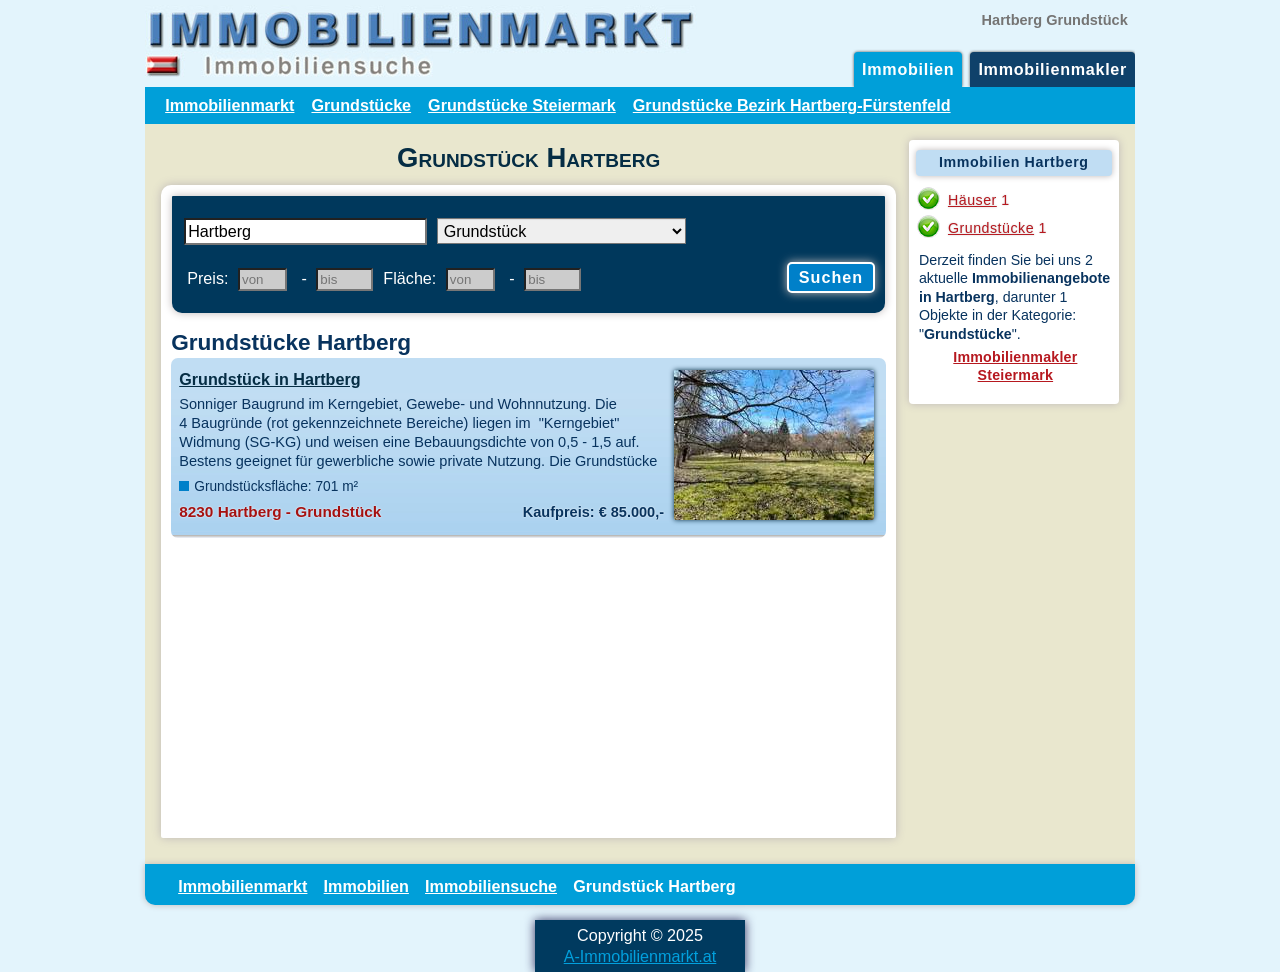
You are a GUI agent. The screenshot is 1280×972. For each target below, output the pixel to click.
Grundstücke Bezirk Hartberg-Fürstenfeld (792, 105)
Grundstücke (361, 105)
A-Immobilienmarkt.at (640, 956)
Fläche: (409, 278)
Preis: (207, 278)
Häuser (972, 200)
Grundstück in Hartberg (269, 379)
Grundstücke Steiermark (522, 105)
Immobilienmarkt (229, 105)
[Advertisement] (528, 688)
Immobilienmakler (1052, 69)
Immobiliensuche (491, 886)
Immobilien (908, 69)
